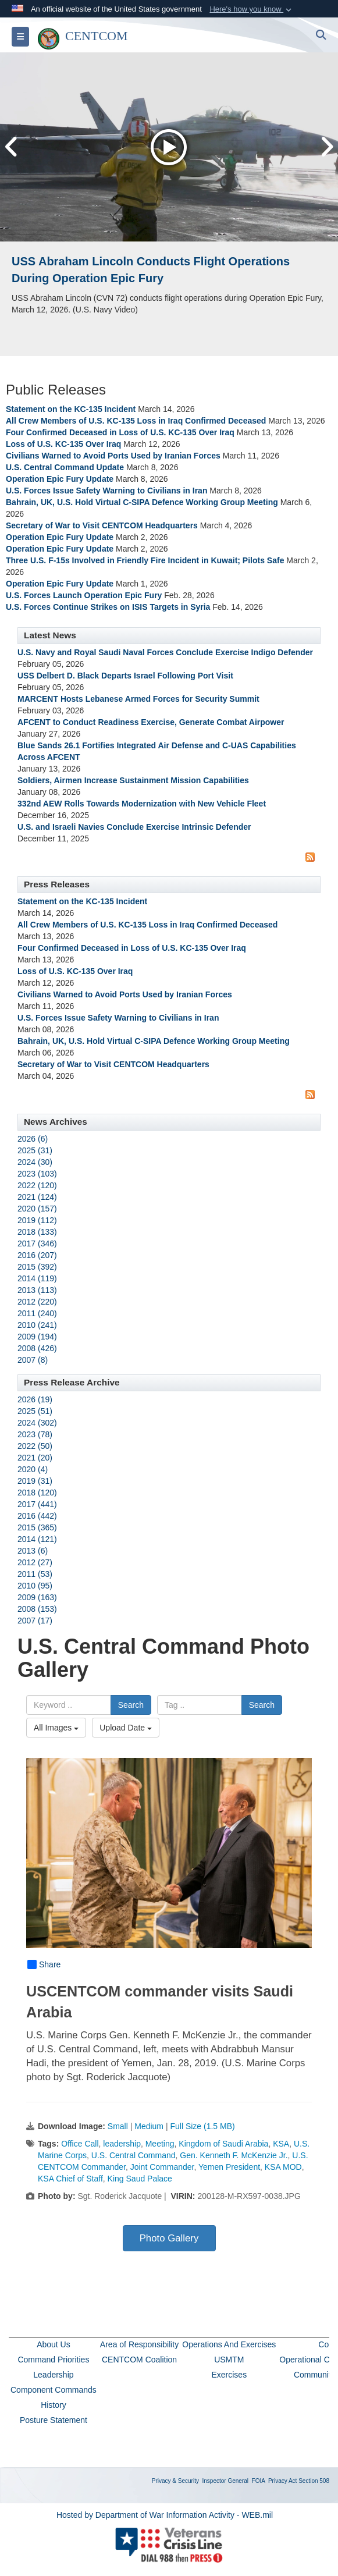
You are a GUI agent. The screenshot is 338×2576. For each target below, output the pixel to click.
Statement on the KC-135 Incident (72, 409)
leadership (122, 2143)
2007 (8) (32, 1360)
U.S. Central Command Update (65, 467)
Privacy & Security (175, 2481)
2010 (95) (34, 1585)
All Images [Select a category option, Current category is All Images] (56, 1727)
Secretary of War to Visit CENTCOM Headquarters (102, 525)
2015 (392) (37, 1266)
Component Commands (53, 2389)
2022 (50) (34, 1446)
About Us (53, 2344)
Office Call (79, 2143)
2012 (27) (34, 1562)
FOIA (258, 2481)
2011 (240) (37, 1313)
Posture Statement (53, 2420)
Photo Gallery (169, 2238)
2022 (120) (37, 1185)
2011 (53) (34, 1574)
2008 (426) (37, 1348)
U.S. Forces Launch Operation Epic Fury (84, 595)
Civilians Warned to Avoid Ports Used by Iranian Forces (113, 455)
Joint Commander (162, 2167)
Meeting (160, 2143)
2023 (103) (37, 1173)
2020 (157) (37, 1208)
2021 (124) (37, 1197)
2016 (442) (37, 1515)
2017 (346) (37, 1243)
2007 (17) (34, 1620)
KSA (281, 2143)
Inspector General (225, 2481)
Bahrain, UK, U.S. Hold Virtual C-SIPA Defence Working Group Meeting (142, 502)
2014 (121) (37, 1539)
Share (44, 1964)
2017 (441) (37, 1504)
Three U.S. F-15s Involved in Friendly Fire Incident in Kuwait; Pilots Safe (145, 560)
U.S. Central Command (133, 2155)
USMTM (229, 2359)
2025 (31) (34, 1150)
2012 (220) (37, 1301)
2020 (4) (32, 1469)
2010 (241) (37, 1325)
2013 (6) (32, 1550)
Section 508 (313, 2481)
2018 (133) (37, 1232)
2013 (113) (37, 1290)
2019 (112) (37, 1220)
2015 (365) (37, 1527)
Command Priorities (53, 2359)
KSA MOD (283, 2167)
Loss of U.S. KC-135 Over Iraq (63, 444)
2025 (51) (34, 1411)
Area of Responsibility (139, 2344)
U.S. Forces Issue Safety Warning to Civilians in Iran (106, 490)
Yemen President (229, 2167)
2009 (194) (37, 1336)
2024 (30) (34, 1162)
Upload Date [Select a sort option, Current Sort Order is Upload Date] (125, 1727)
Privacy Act (282, 2481)
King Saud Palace (140, 2178)
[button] (251, 9)
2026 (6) (32, 1138)
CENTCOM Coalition (139, 2359)
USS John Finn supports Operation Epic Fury (137, 261)
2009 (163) (37, 1597)
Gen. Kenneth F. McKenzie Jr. (233, 2155)
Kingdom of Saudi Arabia (223, 2143)
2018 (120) (37, 1492)
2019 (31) (34, 1481)
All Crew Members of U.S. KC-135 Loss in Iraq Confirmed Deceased (136, 420)
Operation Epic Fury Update (59, 479)
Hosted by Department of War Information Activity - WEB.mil (164, 2515)
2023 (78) (34, 1434)
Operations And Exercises (229, 2344)
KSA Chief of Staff (70, 2178)
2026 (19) (34, 1399)
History (53, 2405)
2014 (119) (37, 1278)
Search (131, 1705)
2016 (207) (37, 1255)
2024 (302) (37, 1422)
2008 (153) (37, 1609)
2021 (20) (34, 1457)
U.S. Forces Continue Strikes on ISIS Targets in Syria (109, 607)
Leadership (53, 2374)
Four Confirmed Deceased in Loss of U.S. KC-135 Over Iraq (120, 432)
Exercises (229, 2374)
